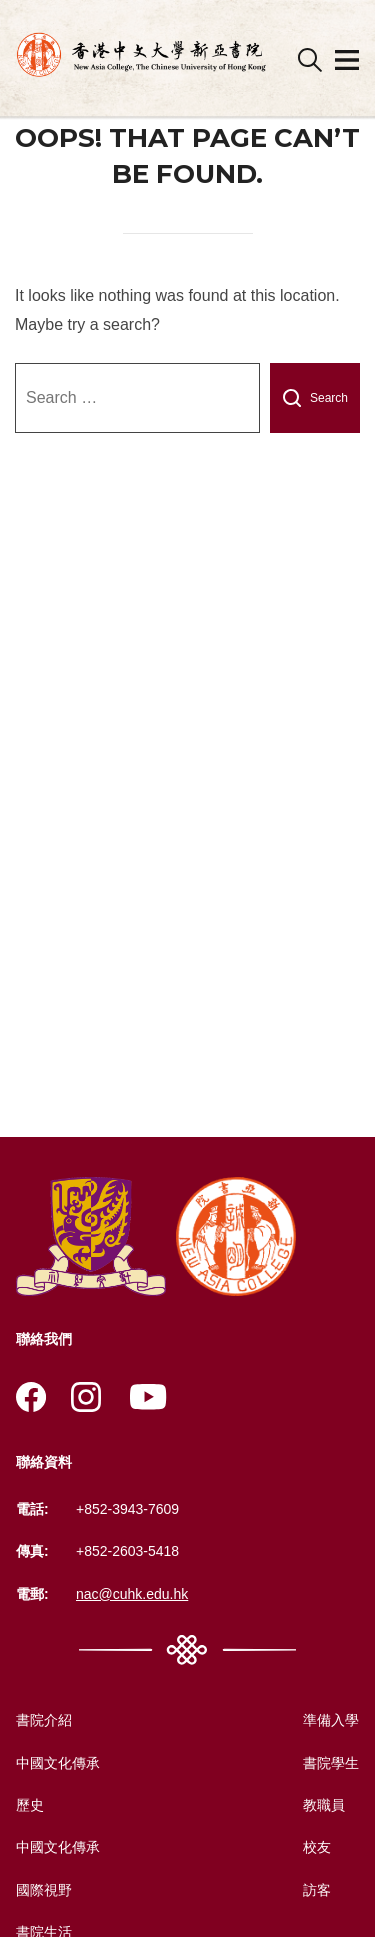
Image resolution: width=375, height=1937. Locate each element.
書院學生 (331, 1763)
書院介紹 (44, 1720)
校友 (317, 1847)
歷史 (30, 1805)
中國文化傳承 (58, 1763)
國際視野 (44, 1890)
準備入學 (331, 1720)
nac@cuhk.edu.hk (132, 1594)
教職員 (324, 1805)
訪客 (317, 1890)
